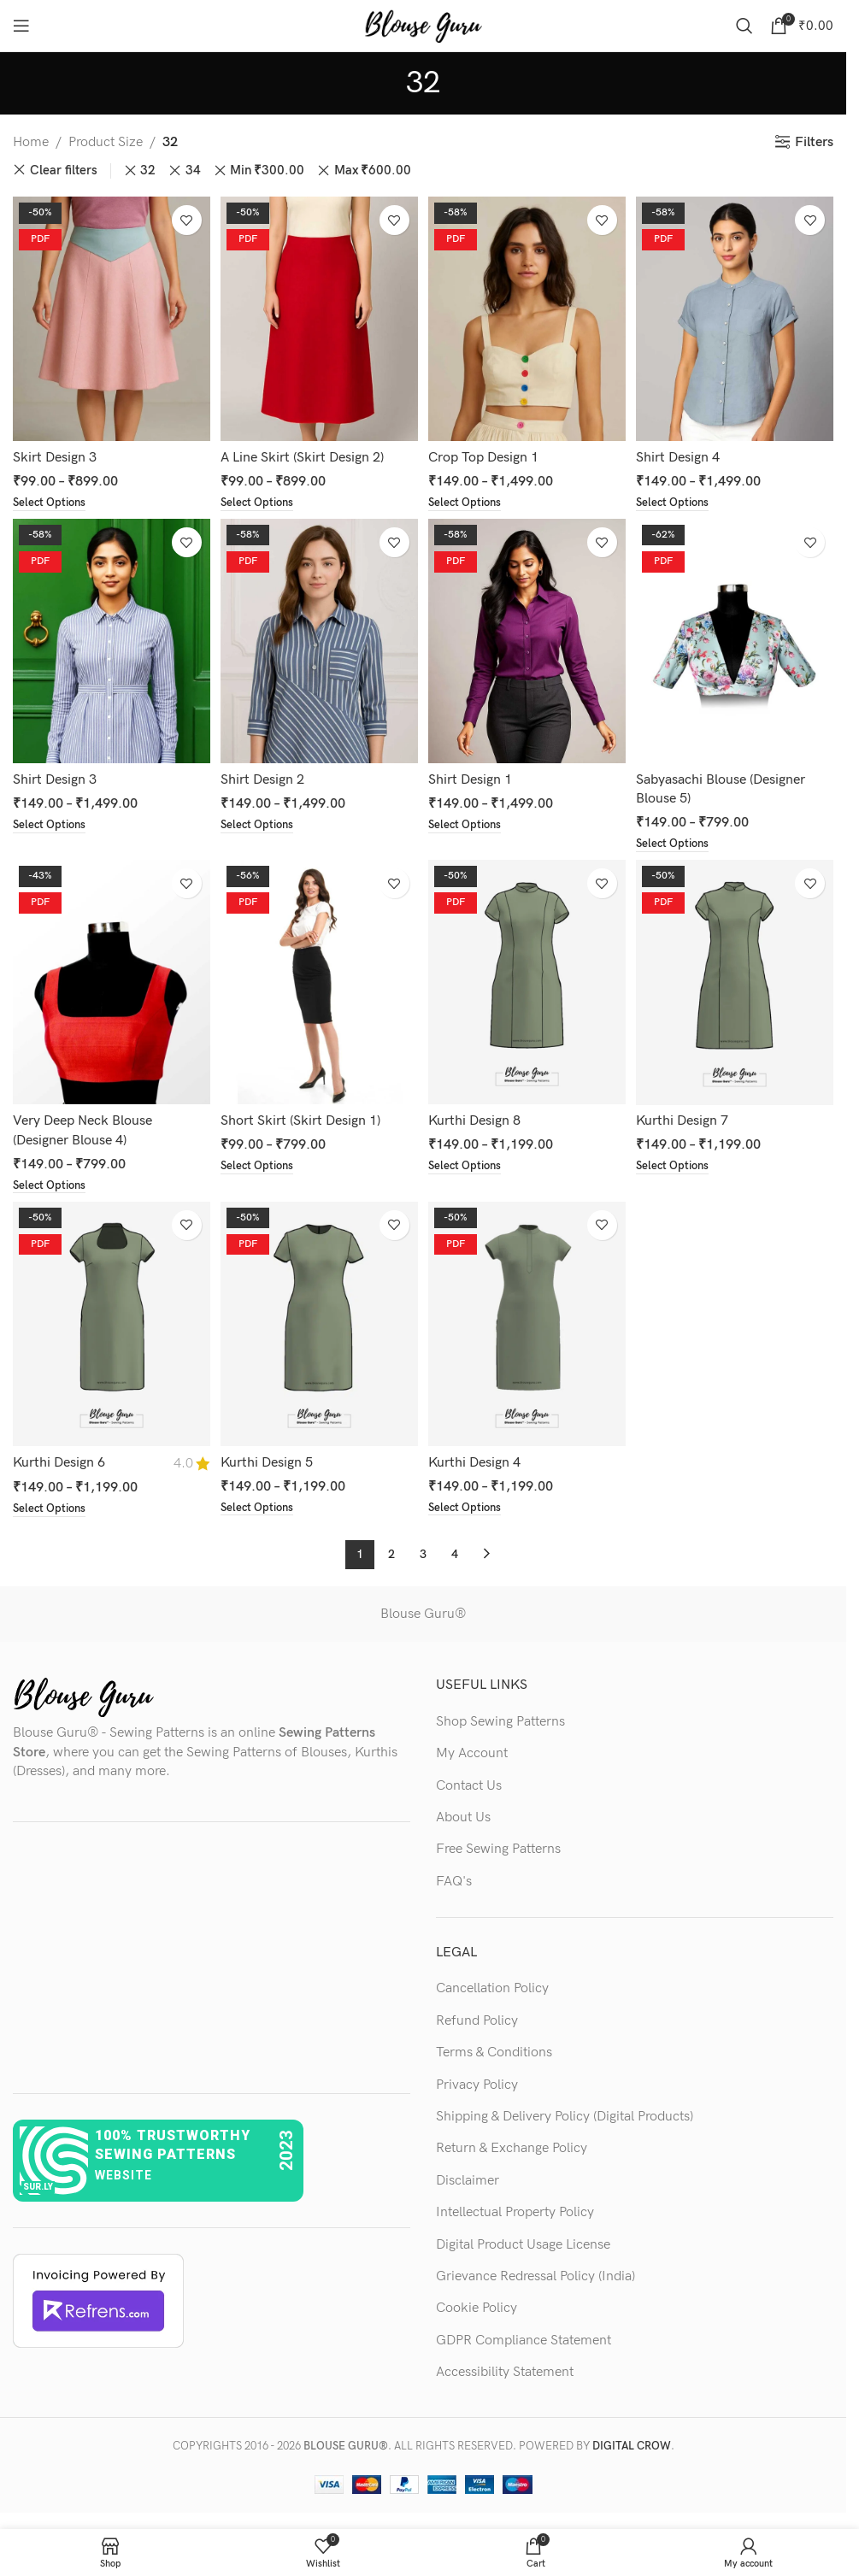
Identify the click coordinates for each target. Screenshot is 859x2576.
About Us (463, 1817)
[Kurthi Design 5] (318, 1326)
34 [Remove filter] (193, 170)
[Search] (744, 26)
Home (31, 142)
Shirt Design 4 (683, 452)
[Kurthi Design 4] (528, 1326)
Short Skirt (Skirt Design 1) (302, 1118)
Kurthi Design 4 (478, 1462)
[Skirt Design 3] (109, 316)
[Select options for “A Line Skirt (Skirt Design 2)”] (261, 498)
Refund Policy (477, 2021)
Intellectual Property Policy (515, 2213)
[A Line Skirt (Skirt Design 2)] (318, 316)
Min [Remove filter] (267, 171)
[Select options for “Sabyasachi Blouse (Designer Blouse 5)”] (680, 841)
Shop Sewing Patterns (500, 1722)
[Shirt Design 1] (528, 639)
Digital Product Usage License (523, 2245)
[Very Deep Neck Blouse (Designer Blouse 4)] (109, 982)
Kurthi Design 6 (59, 1462)
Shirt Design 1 (473, 776)
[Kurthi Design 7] (737, 982)
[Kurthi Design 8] (528, 982)
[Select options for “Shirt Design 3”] (52, 822)
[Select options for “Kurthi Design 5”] (261, 1508)
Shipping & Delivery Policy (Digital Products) (564, 2117)
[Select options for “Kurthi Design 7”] (680, 1165)
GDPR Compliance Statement (523, 2340)
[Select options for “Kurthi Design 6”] (52, 1509)
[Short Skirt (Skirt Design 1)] (318, 982)
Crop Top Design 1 (487, 452)
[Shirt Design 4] (737, 316)
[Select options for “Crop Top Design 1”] (470, 498)
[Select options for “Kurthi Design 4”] (470, 1508)
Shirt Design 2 (264, 776)
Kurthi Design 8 (478, 1118)
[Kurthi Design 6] (109, 1326)
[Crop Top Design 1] (528, 316)
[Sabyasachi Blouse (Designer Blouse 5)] (737, 639)
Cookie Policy (476, 2309)
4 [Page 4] (454, 1554)
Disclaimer (467, 2181)
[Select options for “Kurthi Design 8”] (470, 1165)
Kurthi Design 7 (687, 1118)
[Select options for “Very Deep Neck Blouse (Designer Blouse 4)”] (52, 1184)
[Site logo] (423, 25)
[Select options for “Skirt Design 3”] (52, 498)
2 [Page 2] (391, 1554)
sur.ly (38, 2186)
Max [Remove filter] (372, 171)
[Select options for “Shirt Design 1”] (470, 822)
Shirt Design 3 (55, 776)
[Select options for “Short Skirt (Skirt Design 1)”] (261, 1165)
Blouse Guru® (423, 1614)
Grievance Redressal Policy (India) (535, 2277)
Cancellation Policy (492, 1989)
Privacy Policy (477, 2085)
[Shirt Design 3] (109, 639)
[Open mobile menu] (21, 26)
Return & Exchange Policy (511, 2149)
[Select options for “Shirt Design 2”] (261, 822)
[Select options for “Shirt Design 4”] (680, 498)
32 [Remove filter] (148, 170)
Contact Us (469, 1786)
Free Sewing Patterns (498, 1850)
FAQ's (454, 1881)
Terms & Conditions (494, 2053)
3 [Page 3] (423, 1554)
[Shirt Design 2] (318, 639)
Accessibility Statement (505, 2373)
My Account (472, 1754)
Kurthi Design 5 (268, 1462)
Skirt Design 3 (55, 452)
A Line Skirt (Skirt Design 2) (303, 452)
